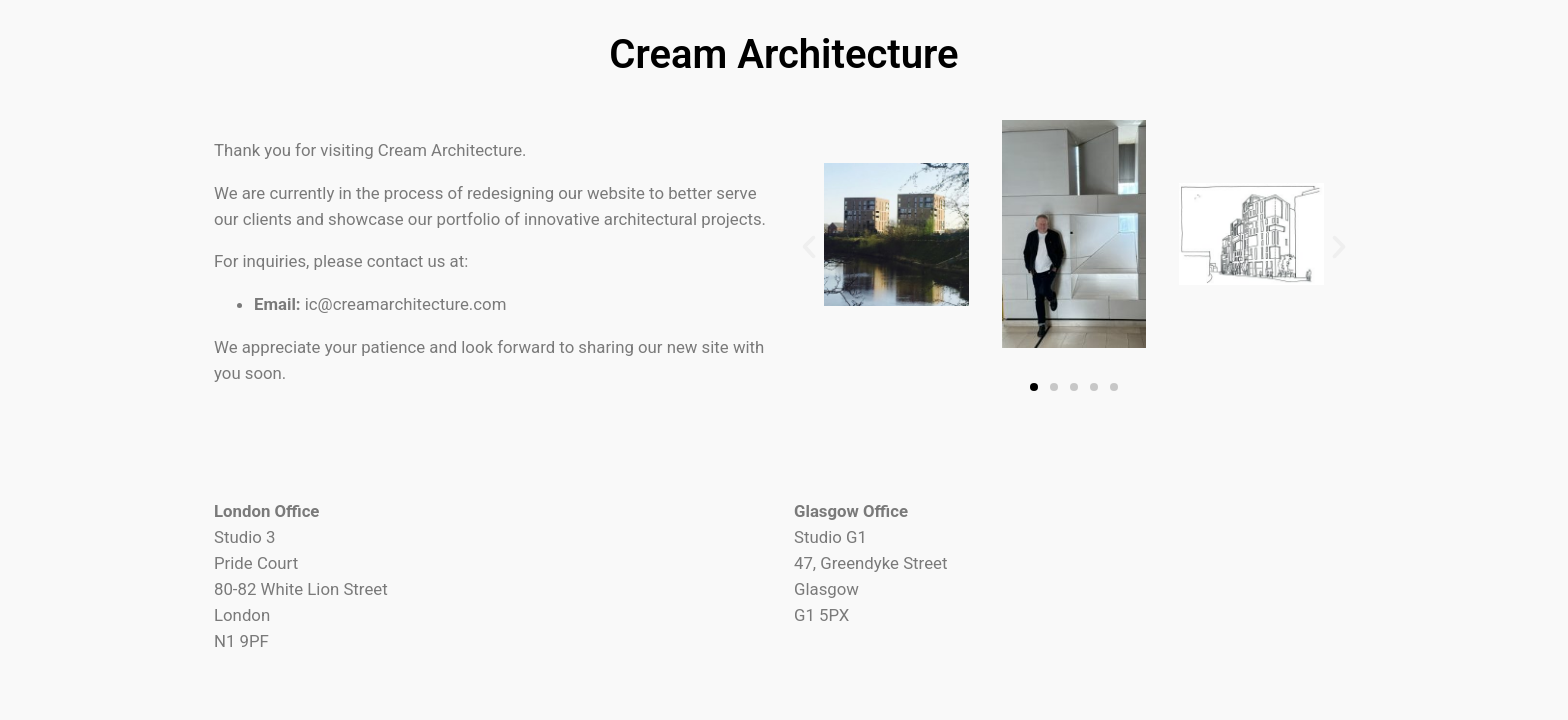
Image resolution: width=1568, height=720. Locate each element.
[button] (809, 247)
